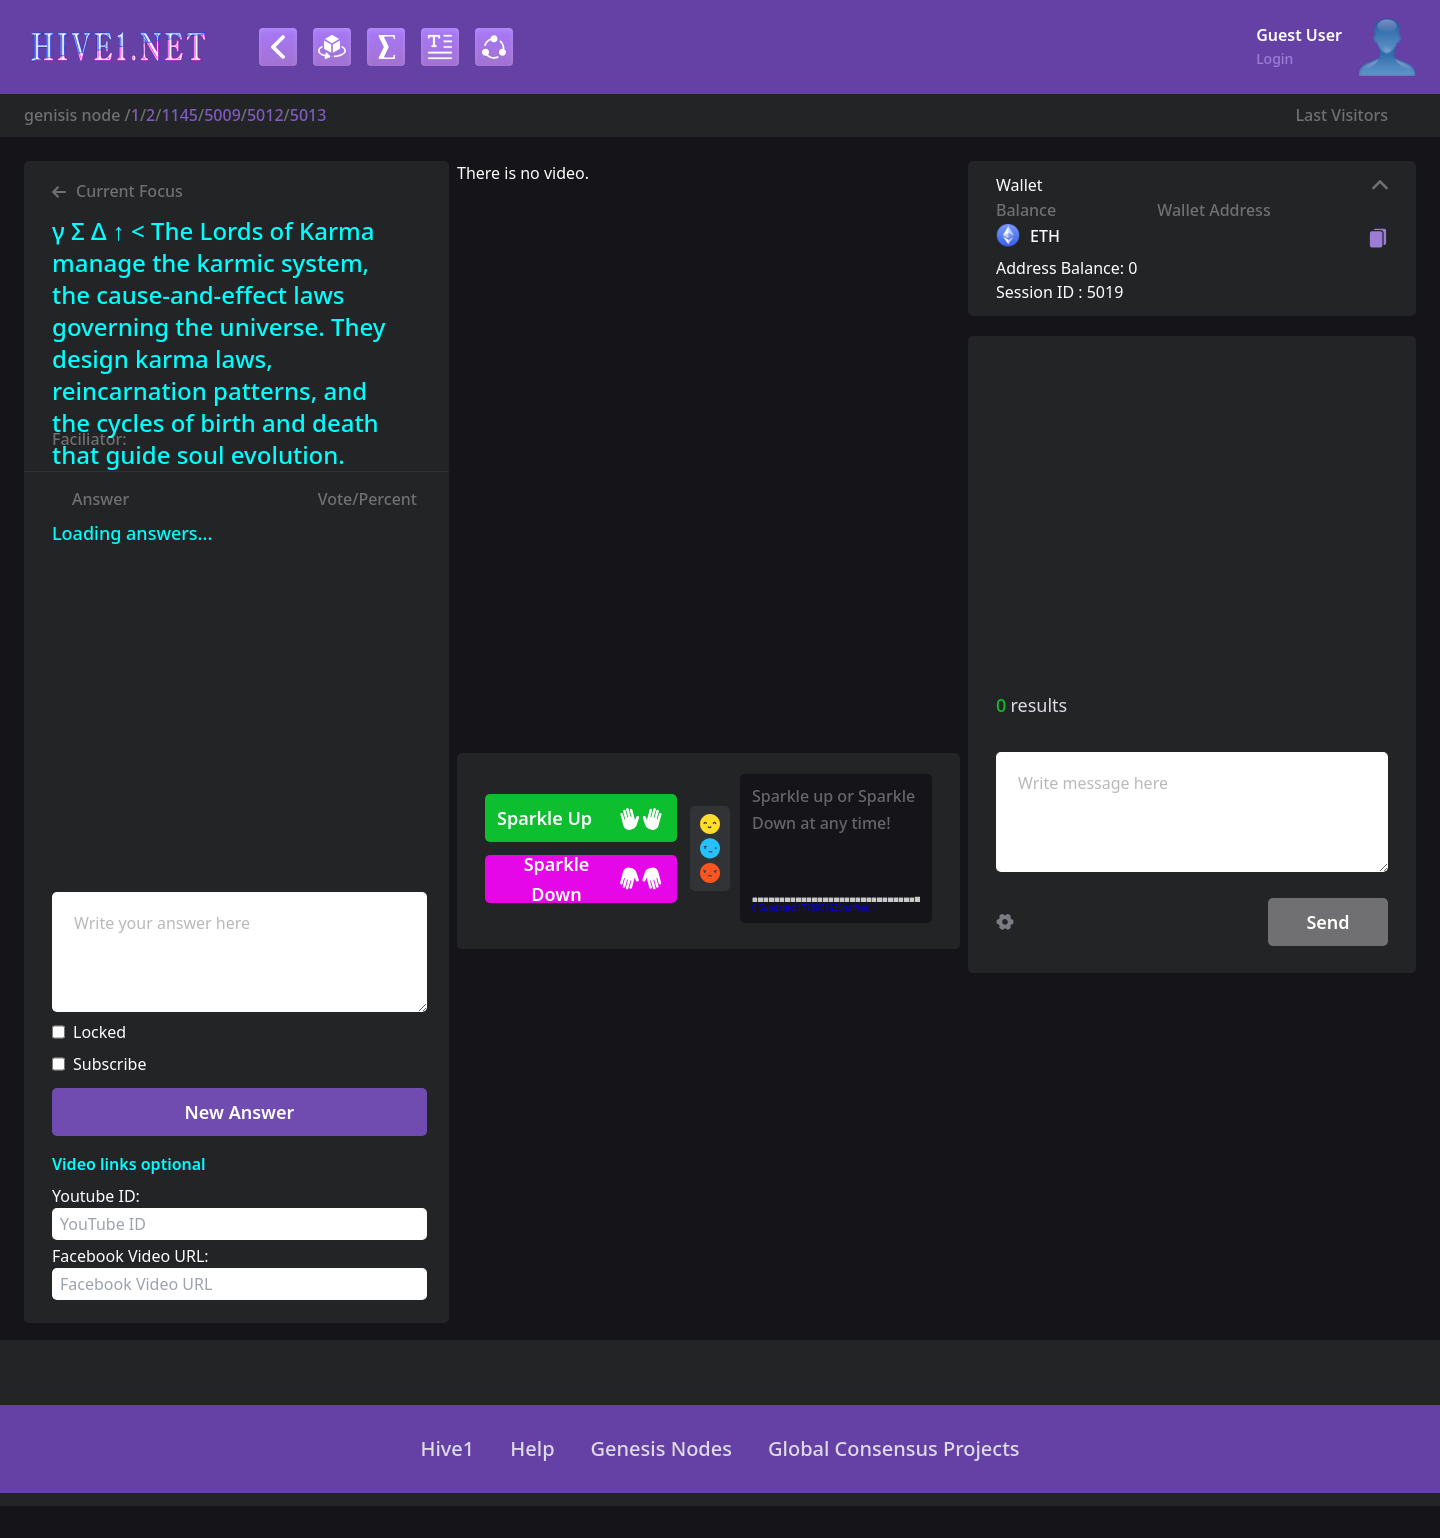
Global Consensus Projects (894, 1449)
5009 (222, 115)
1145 (179, 115)
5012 (265, 115)
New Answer (240, 1112)
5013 (308, 115)
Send (1327, 922)
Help (532, 1449)
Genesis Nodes (661, 1449)
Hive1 (447, 1449)
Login (1274, 58)
